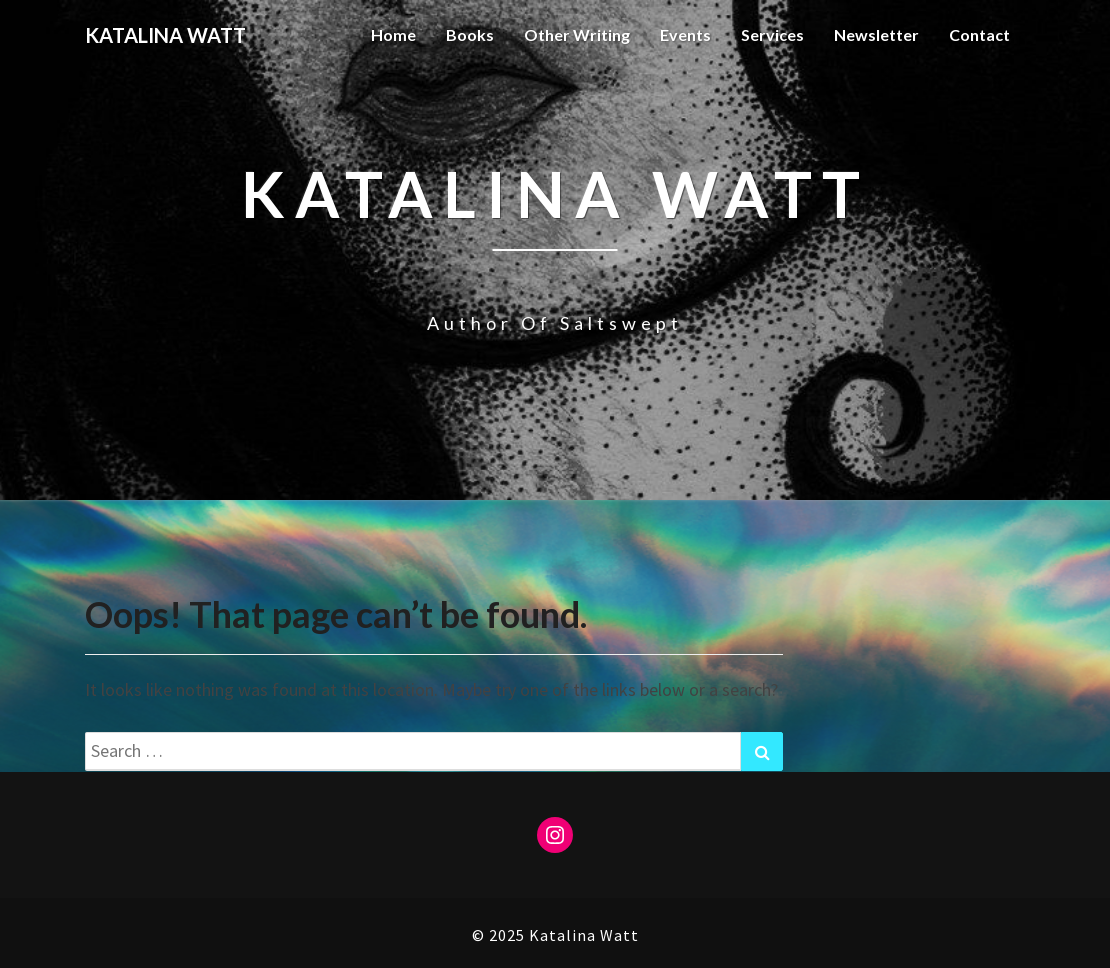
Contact (979, 34)
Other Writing (577, 34)
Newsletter (876, 34)
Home (393, 34)
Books (470, 34)
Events (685, 34)
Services (772, 34)
